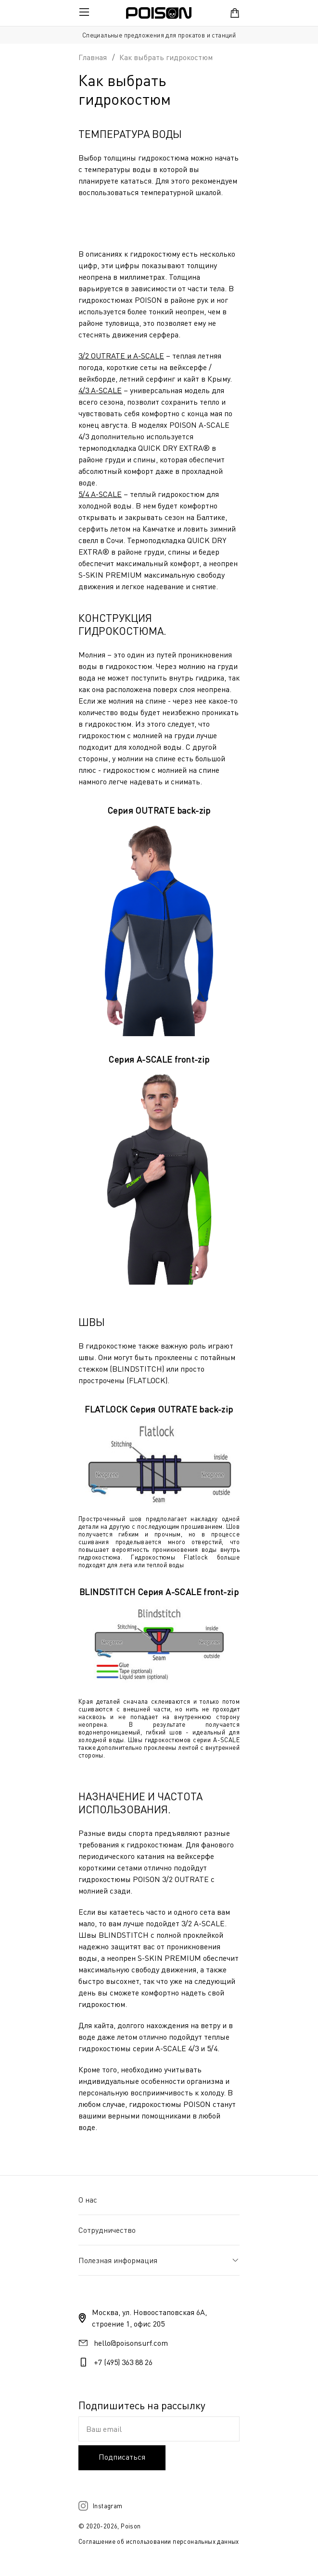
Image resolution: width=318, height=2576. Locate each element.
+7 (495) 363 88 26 (123, 2362)
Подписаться (122, 2457)
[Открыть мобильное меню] (84, 13)
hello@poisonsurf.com (131, 2343)
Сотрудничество (107, 2230)
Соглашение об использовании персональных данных (158, 2541)
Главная (92, 57)
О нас (87, 2199)
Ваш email (104, 2429)
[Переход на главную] (158, 13)
